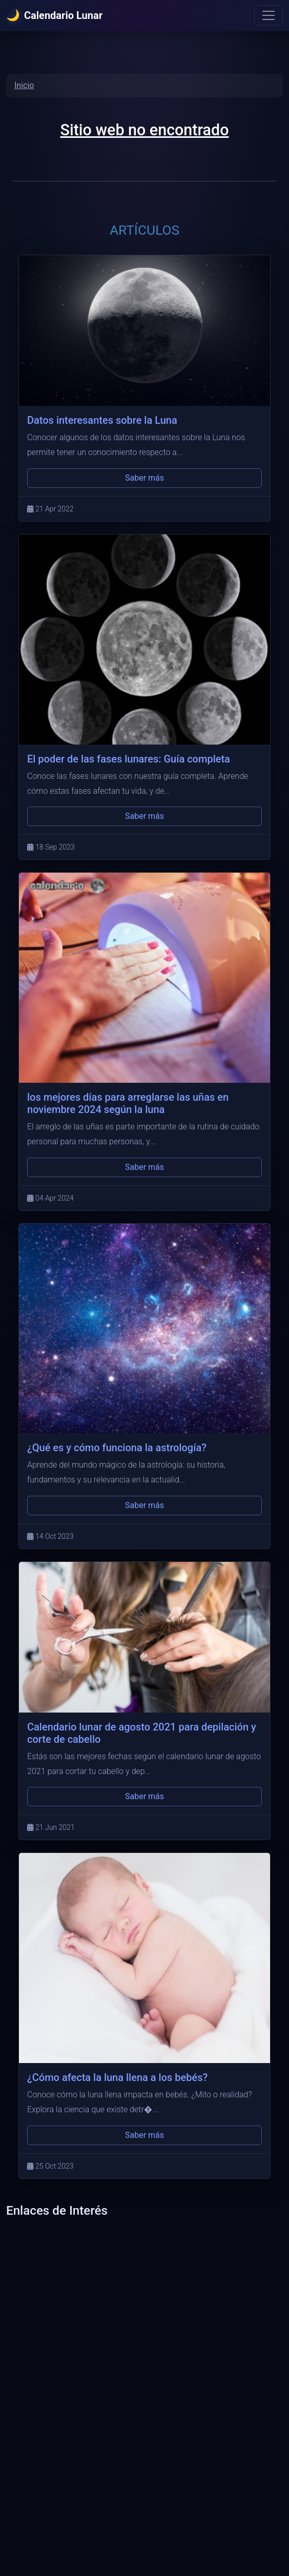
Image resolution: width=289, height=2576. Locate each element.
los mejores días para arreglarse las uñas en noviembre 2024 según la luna (128, 1103)
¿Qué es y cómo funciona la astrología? (117, 1447)
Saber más (144, 478)
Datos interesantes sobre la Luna (102, 420)
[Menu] (268, 15)
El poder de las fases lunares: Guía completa (128, 759)
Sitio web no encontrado (144, 130)
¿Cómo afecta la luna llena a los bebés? (117, 2077)
